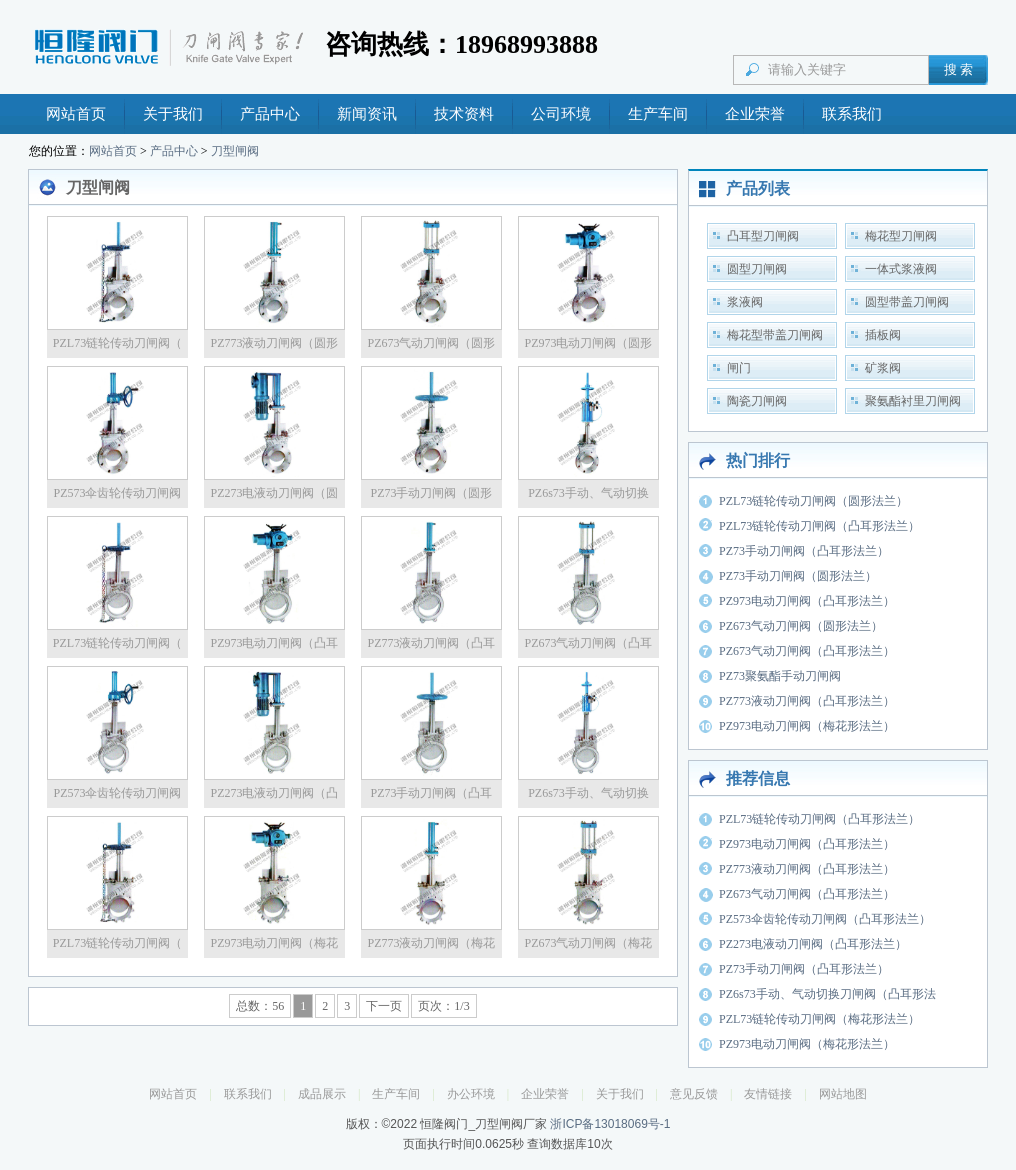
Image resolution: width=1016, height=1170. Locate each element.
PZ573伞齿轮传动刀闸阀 (117, 493)
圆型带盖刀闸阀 (907, 302)
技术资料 (464, 114)
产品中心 (270, 114)
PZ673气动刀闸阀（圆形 (431, 343)
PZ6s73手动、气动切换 (588, 493)
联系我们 (852, 114)
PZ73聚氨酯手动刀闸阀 (780, 676)
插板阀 (883, 335)
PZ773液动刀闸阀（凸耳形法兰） (807, 701)
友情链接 (768, 1094)
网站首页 (76, 114)
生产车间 (658, 114)
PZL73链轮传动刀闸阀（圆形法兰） (813, 501)
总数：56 (260, 1006)
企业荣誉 (755, 114)
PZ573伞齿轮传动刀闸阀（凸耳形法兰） (825, 919)
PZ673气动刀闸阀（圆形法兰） (801, 626)
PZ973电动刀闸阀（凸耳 (274, 643)
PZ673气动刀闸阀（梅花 (588, 943)
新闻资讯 (367, 114)
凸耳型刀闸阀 (763, 236)
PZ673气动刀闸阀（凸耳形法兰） (807, 651)
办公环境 (471, 1094)
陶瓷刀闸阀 (757, 401)
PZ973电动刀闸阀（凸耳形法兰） (807, 601)
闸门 (739, 368)
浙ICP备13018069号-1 (610, 1124)
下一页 (384, 1006)
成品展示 (322, 1094)
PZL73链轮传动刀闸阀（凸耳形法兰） (819, 526)
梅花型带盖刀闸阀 (775, 335)
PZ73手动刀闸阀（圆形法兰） (798, 576)
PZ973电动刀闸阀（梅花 (274, 943)
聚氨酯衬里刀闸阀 (913, 401)
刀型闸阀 (235, 151)
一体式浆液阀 (901, 269)
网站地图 (843, 1094)
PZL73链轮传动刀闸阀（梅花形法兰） (819, 1019)
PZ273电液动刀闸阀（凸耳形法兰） (813, 944)
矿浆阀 (883, 368)
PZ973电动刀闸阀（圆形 (588, 343)
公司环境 (561, 114)
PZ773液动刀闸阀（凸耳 (431, 643)
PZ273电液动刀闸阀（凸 (274, 793)
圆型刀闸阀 (757, 269)
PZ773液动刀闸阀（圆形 (274, 343)
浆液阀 (745, 302)
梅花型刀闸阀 (901, 236)
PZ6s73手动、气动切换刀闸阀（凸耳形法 (827, 994)
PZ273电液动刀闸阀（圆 (274, 493)
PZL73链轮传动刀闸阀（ (117, 343)
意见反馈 (694, 1094)
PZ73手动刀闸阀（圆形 (431, 493)
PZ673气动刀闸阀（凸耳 (588, 643)
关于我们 (173, 114)
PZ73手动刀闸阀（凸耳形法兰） (804, 551)
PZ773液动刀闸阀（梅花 (431, 943)
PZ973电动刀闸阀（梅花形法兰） (807, 726)
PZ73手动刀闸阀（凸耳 (431, 793)
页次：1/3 (443, 1006)
